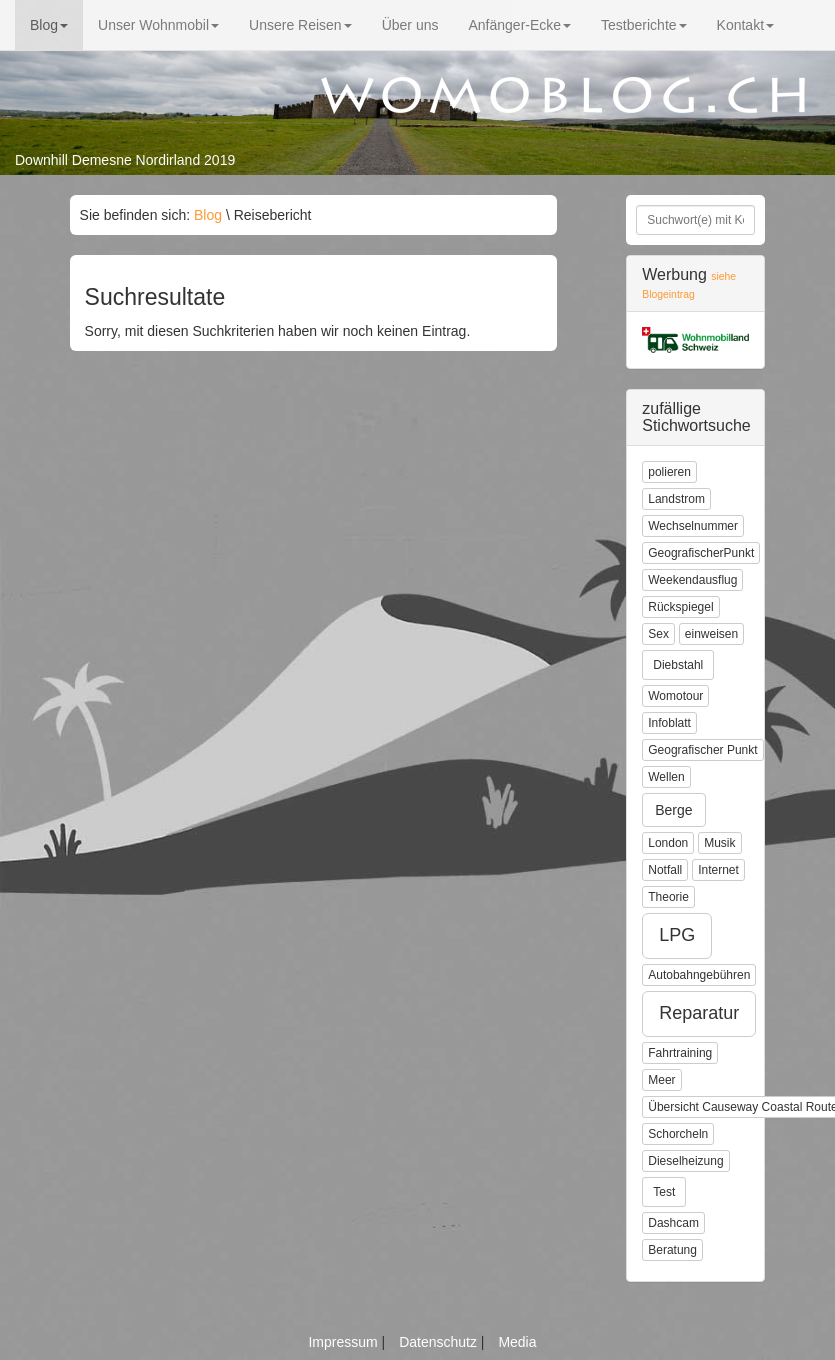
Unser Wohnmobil (158, 25)
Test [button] (664, 1192)
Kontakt (745, 25)
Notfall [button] (665, 870)
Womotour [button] (675, 696)
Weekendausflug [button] (692, 580)
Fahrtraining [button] (680, 1053)
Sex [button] (658, 634)
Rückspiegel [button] (680, 607)
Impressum (344, 1342)
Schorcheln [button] (678, 1134)
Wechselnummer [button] (693, 526)
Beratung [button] (672, 1250)
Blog (49, 25)
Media (517, 1342)
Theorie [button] (668, 897)
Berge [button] (673, 810)
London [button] (668, 843)
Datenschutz (440, 1342)
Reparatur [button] (699, 1013)
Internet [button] (718, 870)
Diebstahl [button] (678, 665)
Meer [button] (661, 1080)
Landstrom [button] (676, 499)
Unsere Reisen (300, 25)
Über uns (410, 25)
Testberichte (643, 25)
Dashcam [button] (673, 1223)
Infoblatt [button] (669, 723)
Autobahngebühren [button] (699, 975)
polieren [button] (669, 472)
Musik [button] (719, 843)
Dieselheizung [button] (685, 1161)
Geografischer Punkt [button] (702, 750)
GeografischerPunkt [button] (701, 553)
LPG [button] (677, 935)
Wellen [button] (666, 777)
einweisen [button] (711, 634)
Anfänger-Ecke (519, 25)
